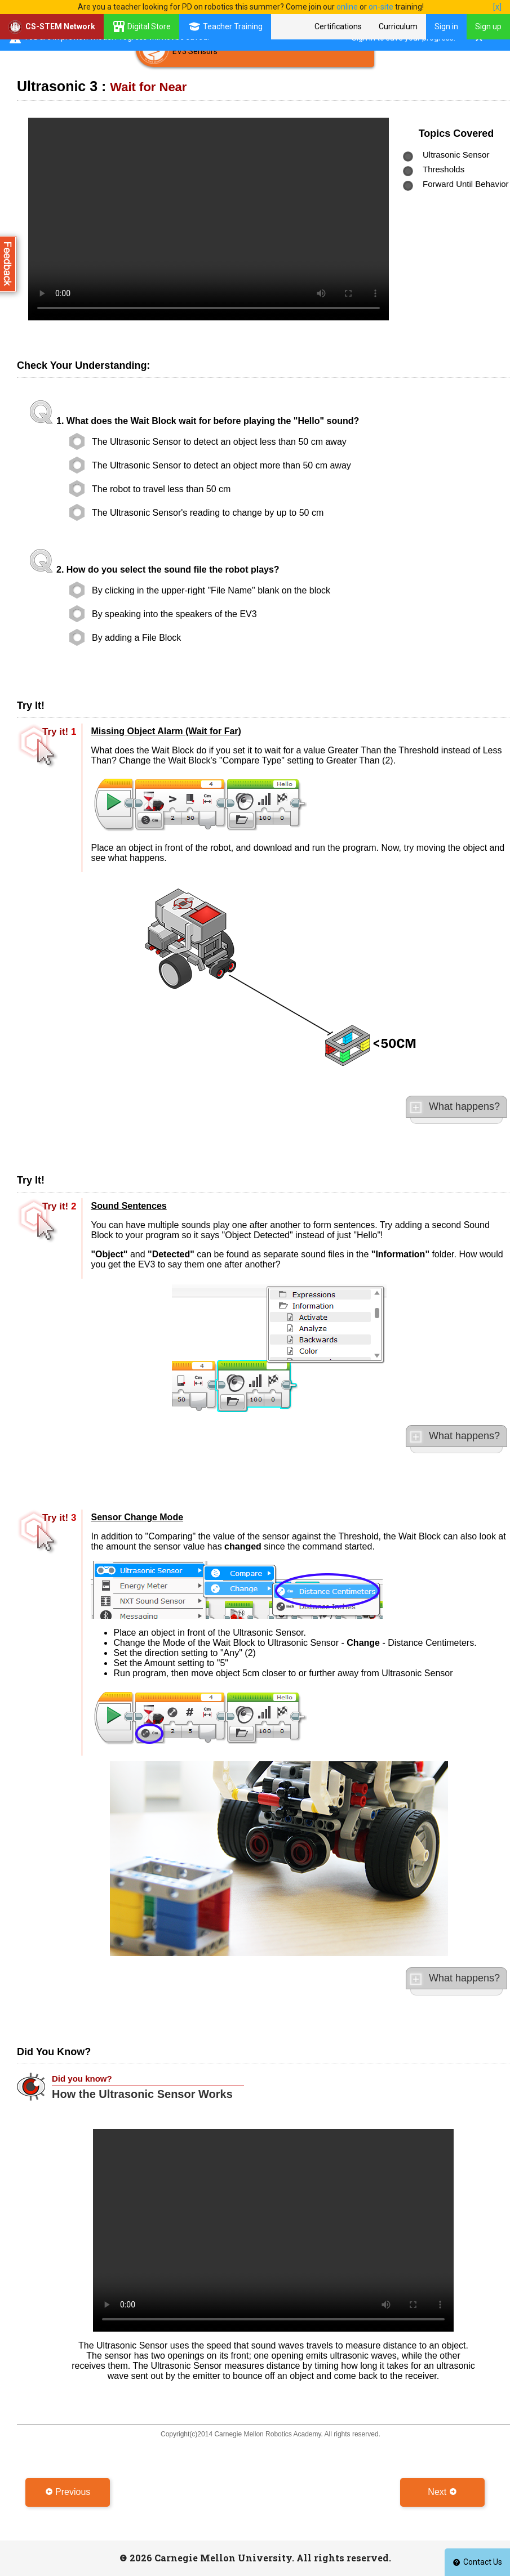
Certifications (338, 26)
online (347, 6)
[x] (497, 6)
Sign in (446, 26)
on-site (381, 6)
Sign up (488, 26)
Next (442, 2492)
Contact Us (477, 2561)
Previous (68, 2492)
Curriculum (398, 26)
